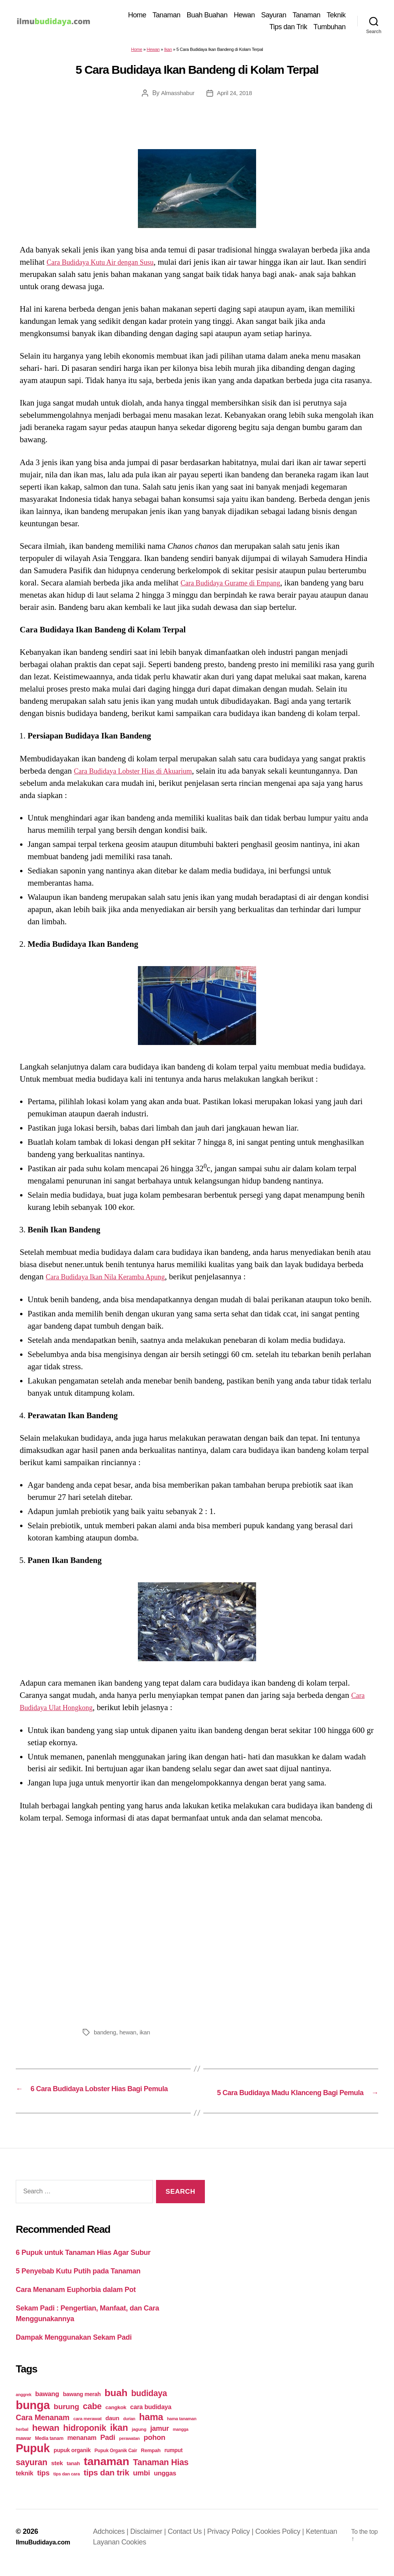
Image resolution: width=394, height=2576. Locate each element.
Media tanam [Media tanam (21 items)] (49, 2450)
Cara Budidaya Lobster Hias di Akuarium (143, 772)
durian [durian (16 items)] (129, 2430)
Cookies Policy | (284, 2543)
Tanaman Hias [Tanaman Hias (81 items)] (161, 2474)
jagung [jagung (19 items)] (139, 2440)
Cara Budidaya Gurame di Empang (238, 584)
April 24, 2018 (235, 94)
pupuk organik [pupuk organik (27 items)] (72, 2461)
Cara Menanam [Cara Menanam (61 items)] (42, 2429)
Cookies (137, 2553)
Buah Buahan (207, 16)
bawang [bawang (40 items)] (47, 2405)
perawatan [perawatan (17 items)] (129, 2449)
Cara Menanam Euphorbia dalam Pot (76, 2301)
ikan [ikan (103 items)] (119, 2439)
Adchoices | (115, 2543)
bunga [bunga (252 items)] (33, 2416)
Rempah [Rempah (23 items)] (151, 2462)
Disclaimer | (153, 2543)
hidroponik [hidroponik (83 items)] (84, 2439)
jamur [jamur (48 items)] (159, 2440)
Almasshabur (176, 94)
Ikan (168, 51)
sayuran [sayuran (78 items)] (31, 2474)
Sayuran (273, 16)
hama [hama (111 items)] (151, 2428)
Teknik (336, 16)
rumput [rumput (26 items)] (173, 2461)
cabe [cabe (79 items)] (92, 2418)
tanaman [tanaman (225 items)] (106, 2472)
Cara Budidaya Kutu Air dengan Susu (108, 263)
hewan (130, 2033)
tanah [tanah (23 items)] (73, 2475)
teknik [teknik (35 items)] (24, 2484)
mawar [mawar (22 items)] (23, 2450)
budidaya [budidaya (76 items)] (149, 2404)
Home (137, 16)
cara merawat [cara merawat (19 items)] (87, 2429)
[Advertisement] (197, 1924)
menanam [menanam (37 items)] (82, 2449)
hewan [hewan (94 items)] (45, 2439)
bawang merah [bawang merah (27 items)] (82, 2405)
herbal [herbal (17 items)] (22, 2440)
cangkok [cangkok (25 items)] (116, 2419)
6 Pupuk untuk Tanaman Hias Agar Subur (83, 2264)
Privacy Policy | (235, 2543)
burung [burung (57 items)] (66, 2418)
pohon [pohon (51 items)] (154, 2449)
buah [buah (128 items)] (115, 2404)
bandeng (105, 2033)
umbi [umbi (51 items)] (141, 2484)
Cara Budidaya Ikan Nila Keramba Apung (115, 1278)
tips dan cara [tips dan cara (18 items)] (66, 2485)
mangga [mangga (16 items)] (180, 2440)
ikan (147, 2033)
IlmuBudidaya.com (46, 2553)
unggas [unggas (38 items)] (165, 2484)
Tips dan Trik (288, 28)
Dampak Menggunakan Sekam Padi (74, 2349)
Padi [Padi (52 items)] (107, 2449)
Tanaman (166, 16)
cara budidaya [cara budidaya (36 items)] (150, 2418)
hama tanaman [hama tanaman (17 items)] (182, 2430)
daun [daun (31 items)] (112, 2429)
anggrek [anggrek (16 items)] (24, 2406)
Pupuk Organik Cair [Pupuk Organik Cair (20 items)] (116, 2462)
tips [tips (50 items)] (43, 2484)
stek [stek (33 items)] (57, 2474)
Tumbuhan (330, 28)
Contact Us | (191, 2543)
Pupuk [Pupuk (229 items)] (33, 2459)
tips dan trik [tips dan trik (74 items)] (106, 2483)
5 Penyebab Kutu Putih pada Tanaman (78, 2282)
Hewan (244, 16)
